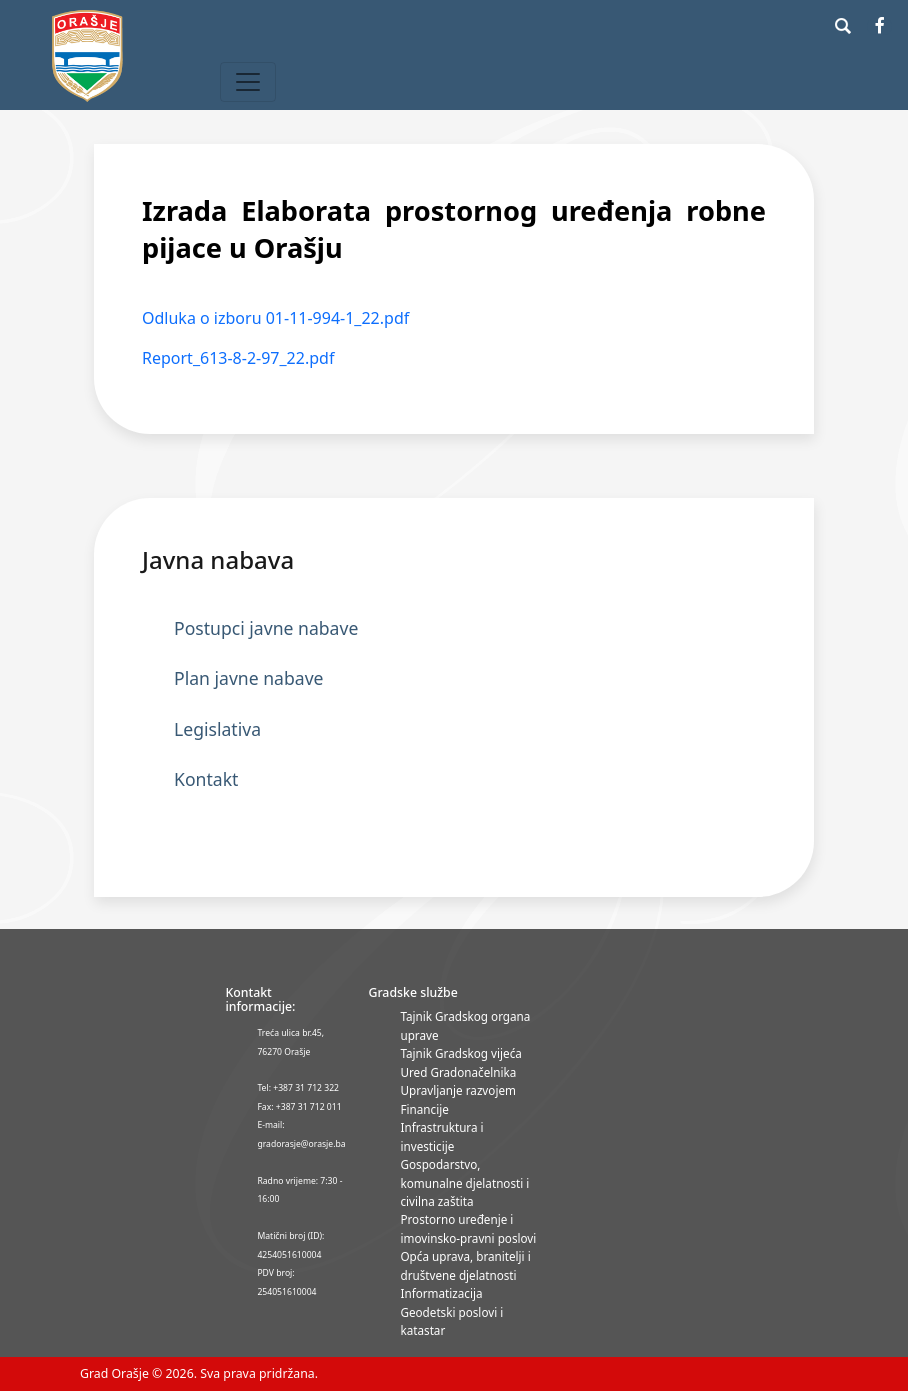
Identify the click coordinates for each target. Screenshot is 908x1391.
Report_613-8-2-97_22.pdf (238, 358)
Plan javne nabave (249, 678)
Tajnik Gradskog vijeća (460, 1053)
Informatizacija (441, 1293)
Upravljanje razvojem (457, 1090)
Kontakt (206, 779)
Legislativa (217, 729)
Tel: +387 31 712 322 (298, 1088)
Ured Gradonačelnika (458, 1072)
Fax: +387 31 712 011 (299, 1107)
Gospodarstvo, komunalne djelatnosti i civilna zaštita (464, 1182)
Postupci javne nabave (266, 628)
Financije (424, 1109)
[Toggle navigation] (248, 82)
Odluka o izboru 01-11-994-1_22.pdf (275, 318)
